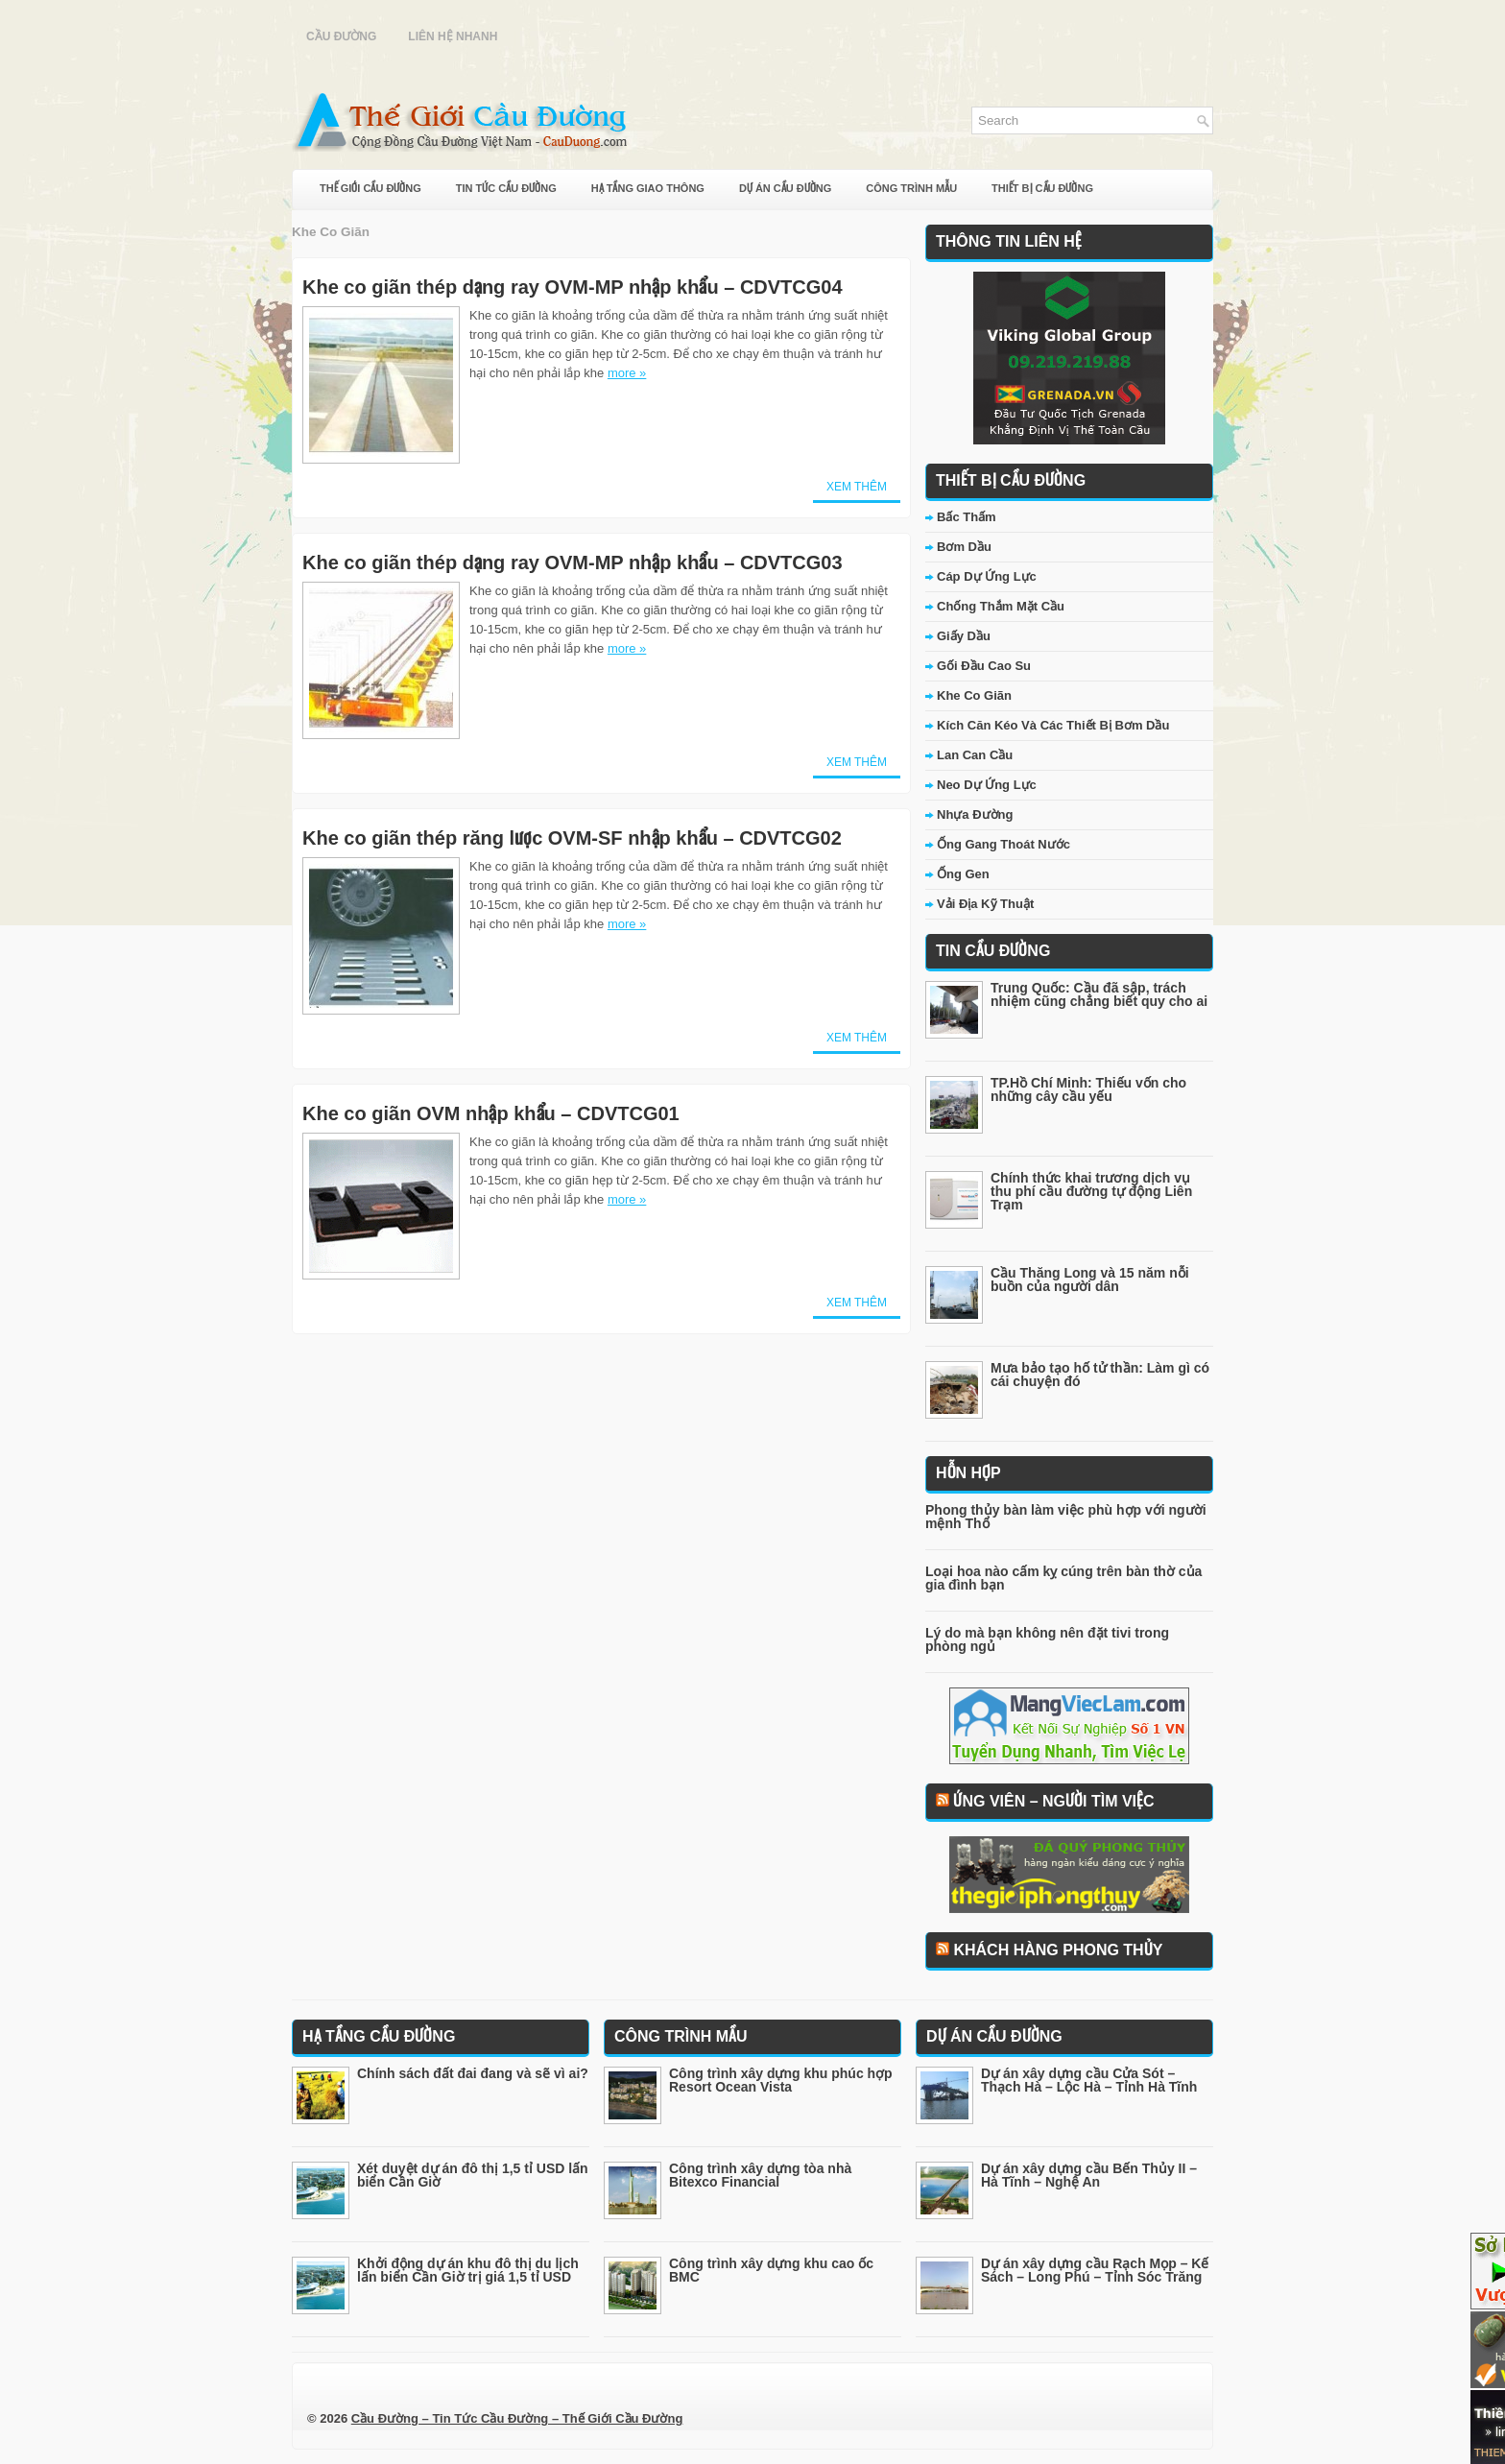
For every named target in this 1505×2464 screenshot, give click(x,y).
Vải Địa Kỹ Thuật (985, 904)
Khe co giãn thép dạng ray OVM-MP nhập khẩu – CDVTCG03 (572, 562)
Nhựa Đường (975, 814)
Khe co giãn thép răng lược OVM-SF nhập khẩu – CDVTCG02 (572, 838)
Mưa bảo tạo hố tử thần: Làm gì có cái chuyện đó (1100, 1374)
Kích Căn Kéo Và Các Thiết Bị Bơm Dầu (1053, 725)
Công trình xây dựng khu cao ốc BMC (771, 2270)
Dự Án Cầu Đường (785, 188)
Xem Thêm (856, 486)
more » (627, 373)
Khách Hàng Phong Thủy (1057, 1950)
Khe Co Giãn (974, 695)
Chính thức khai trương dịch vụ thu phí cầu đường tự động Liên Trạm (1091, 1191)
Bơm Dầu (964, 546)
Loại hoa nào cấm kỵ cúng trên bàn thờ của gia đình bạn (1063, 1578)
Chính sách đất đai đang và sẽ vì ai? (472, 2073)
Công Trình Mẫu (911, 188)
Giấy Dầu (964, 636)
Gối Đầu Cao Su (984, 665)
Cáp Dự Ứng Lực (987, 576)
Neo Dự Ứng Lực (987, 784)
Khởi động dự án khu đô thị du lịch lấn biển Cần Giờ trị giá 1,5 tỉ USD (468, 2270)
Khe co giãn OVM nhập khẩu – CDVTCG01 (491, 1113)
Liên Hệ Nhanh (452, 36)
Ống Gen (963, 874)
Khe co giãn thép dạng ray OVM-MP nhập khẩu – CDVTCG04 (572, 287)
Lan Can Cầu (975, 755)
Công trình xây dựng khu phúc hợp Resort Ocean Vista (781, 2080)
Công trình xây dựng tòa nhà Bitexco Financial (760, 2175)
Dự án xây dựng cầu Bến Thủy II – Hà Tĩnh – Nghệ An (1089, 2175)
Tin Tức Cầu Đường (506, 188)
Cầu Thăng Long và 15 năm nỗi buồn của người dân (1090, 1279)
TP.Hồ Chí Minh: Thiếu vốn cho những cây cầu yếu (1088, 1089)
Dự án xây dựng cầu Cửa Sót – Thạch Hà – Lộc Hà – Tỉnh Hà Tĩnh (1089, 2080)
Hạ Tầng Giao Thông (648, 188)
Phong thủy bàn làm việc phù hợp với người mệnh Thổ (1065, 1516)
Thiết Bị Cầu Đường (1042, 188)
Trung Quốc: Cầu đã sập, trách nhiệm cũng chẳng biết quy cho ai (1099, 994)
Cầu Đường (341, 36)
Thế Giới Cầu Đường (370, 188)
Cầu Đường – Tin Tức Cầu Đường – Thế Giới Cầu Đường (517, 2418)
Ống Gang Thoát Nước (1003, 844)
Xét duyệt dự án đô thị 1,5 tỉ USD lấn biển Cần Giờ (472, 2175)
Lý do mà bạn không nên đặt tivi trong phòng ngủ (1047, 1639)
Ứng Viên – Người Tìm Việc (1053, 1801)
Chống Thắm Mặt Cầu (1000, 606)
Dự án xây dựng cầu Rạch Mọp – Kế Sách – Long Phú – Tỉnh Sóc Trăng (1094, 2270)
